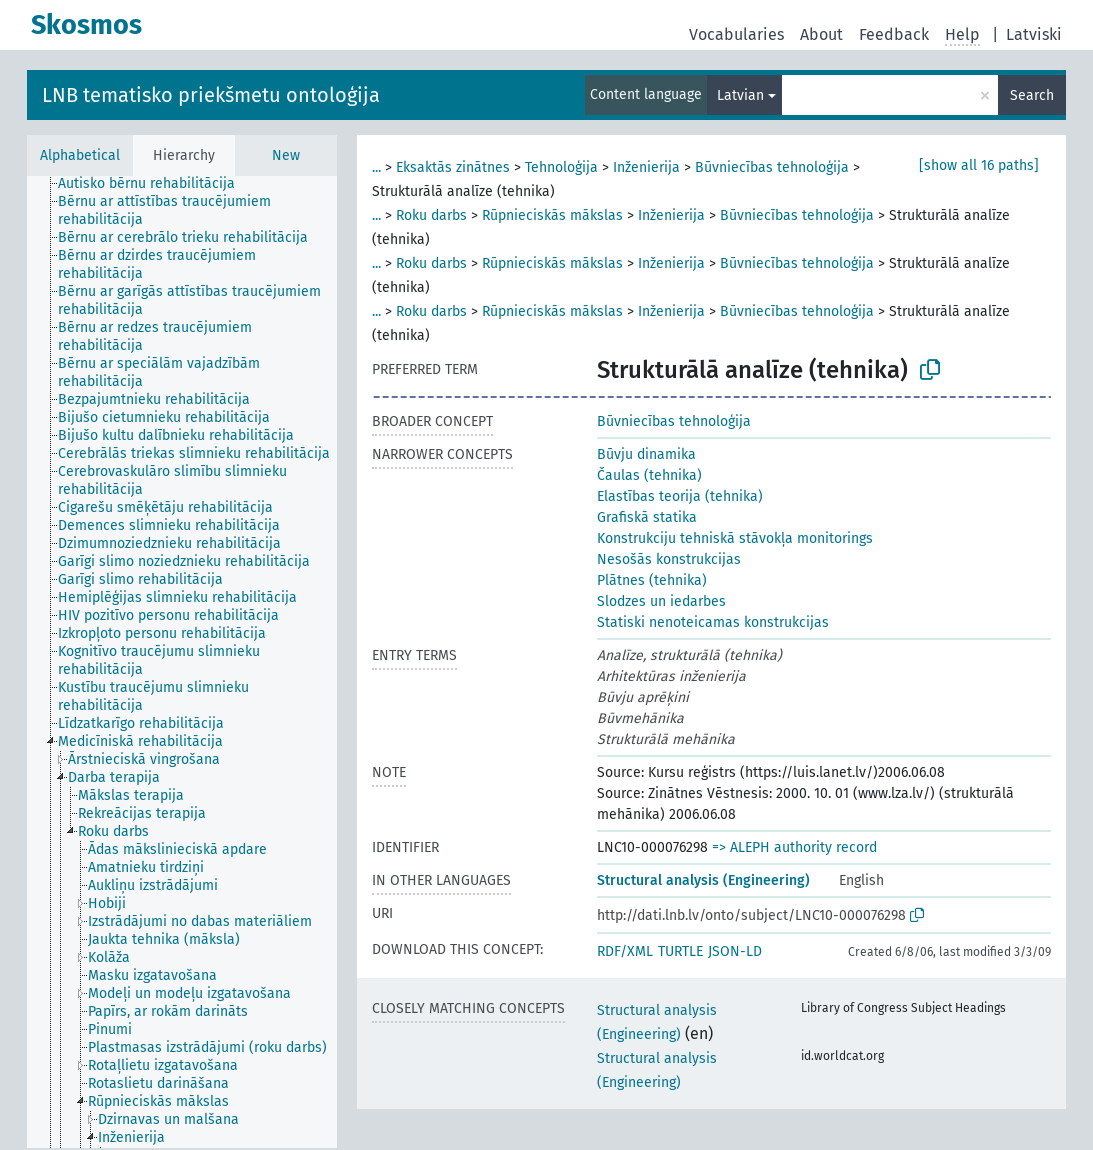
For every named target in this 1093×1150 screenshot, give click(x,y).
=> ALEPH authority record (794, 847)
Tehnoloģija (561, 167)
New (286, 155)
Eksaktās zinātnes (453, 167)
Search (1032, 95)
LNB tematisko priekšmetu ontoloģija (211, 95)
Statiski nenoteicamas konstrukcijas (713, 622)
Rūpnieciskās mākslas (552, 215)
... (376, 167)
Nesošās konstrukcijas (669, 559)
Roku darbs (431, 215)
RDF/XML (625, 951)
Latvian (740, 95)
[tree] (182, 662)
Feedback (894, 34)
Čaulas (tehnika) (649, 475)
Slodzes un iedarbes (661, 601)
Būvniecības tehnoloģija (772, 167)
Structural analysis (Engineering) (703, 880)
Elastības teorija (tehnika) (680, 496)
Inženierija (646, 167)
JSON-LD (735, 951)
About (821, 34)
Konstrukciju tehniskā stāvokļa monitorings (735, 538)
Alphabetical (80, 155)
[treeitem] (155, 184)
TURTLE (680, 951)
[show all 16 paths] (979, 165)
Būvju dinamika (646, 454)
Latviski (1034, 34)
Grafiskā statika (647, 517)
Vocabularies (736, 34)
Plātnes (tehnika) (652, 580)
